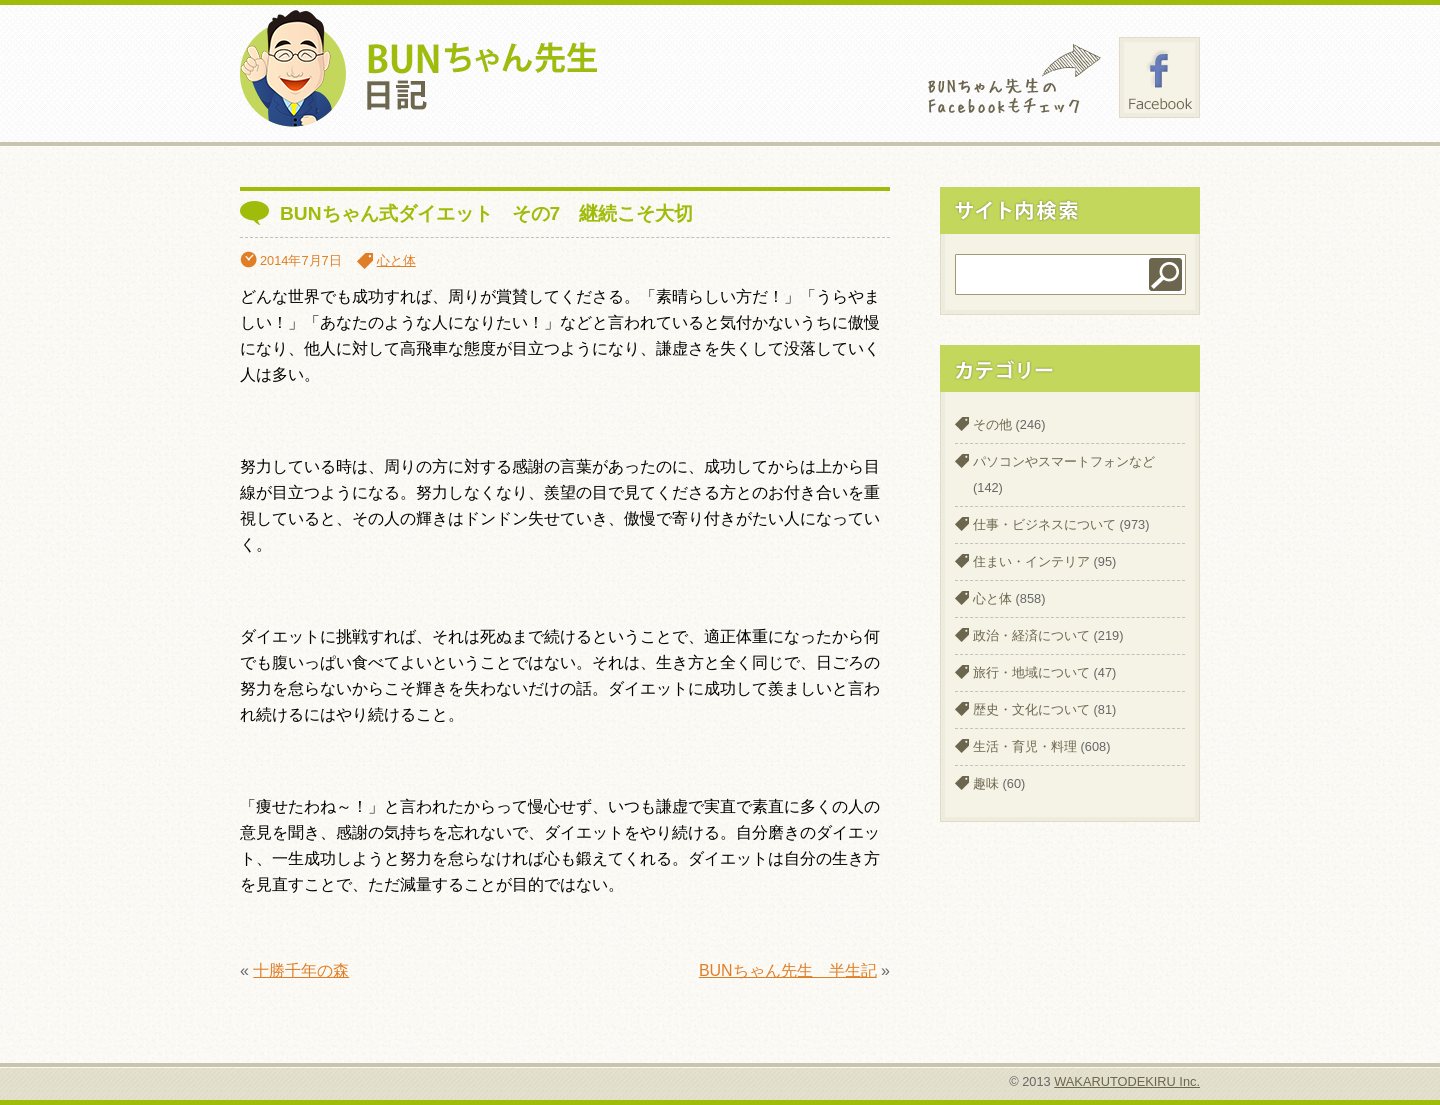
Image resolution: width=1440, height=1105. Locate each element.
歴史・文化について (1031, 709)
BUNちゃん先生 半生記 (788, 970)
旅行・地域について (1031, 672)
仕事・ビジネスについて (1044, 524)
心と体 (396, 260)
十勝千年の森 (301, 970)
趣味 (986, 783)
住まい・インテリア (1031, 561)
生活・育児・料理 (1025, 746)
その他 (992, 424)
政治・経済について (1031, 635)
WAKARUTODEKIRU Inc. (1127, 1081)
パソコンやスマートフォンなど (1064, 461)
